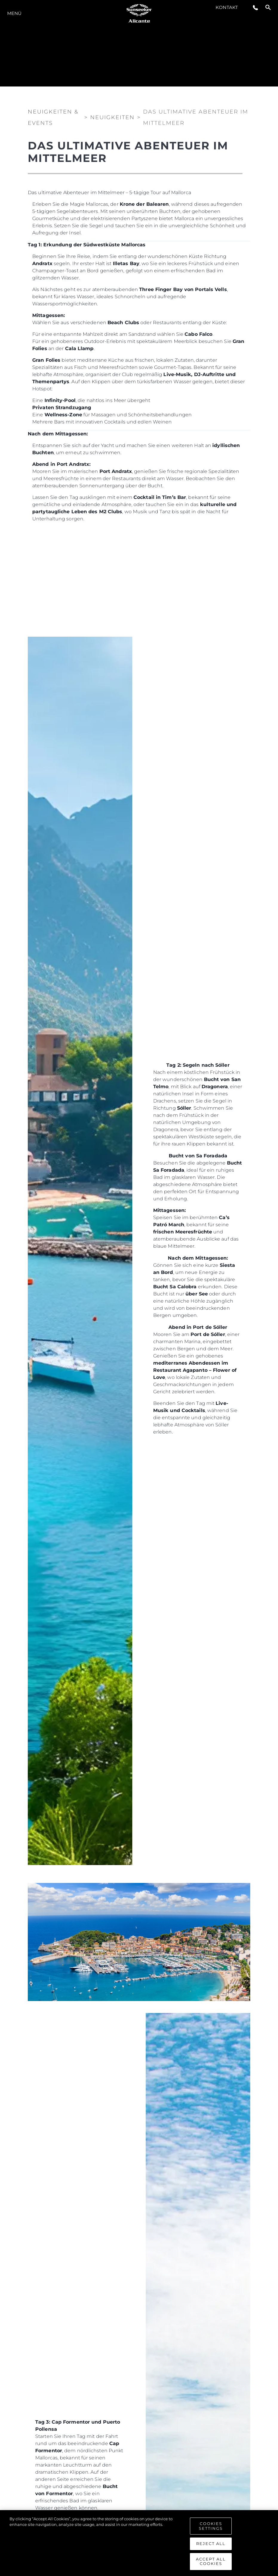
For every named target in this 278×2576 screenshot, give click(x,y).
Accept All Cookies (211, 2563)
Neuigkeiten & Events (53, 116)
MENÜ (14, 13)
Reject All (210, 2545)
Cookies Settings (211, 2527)
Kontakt (227, 7)
